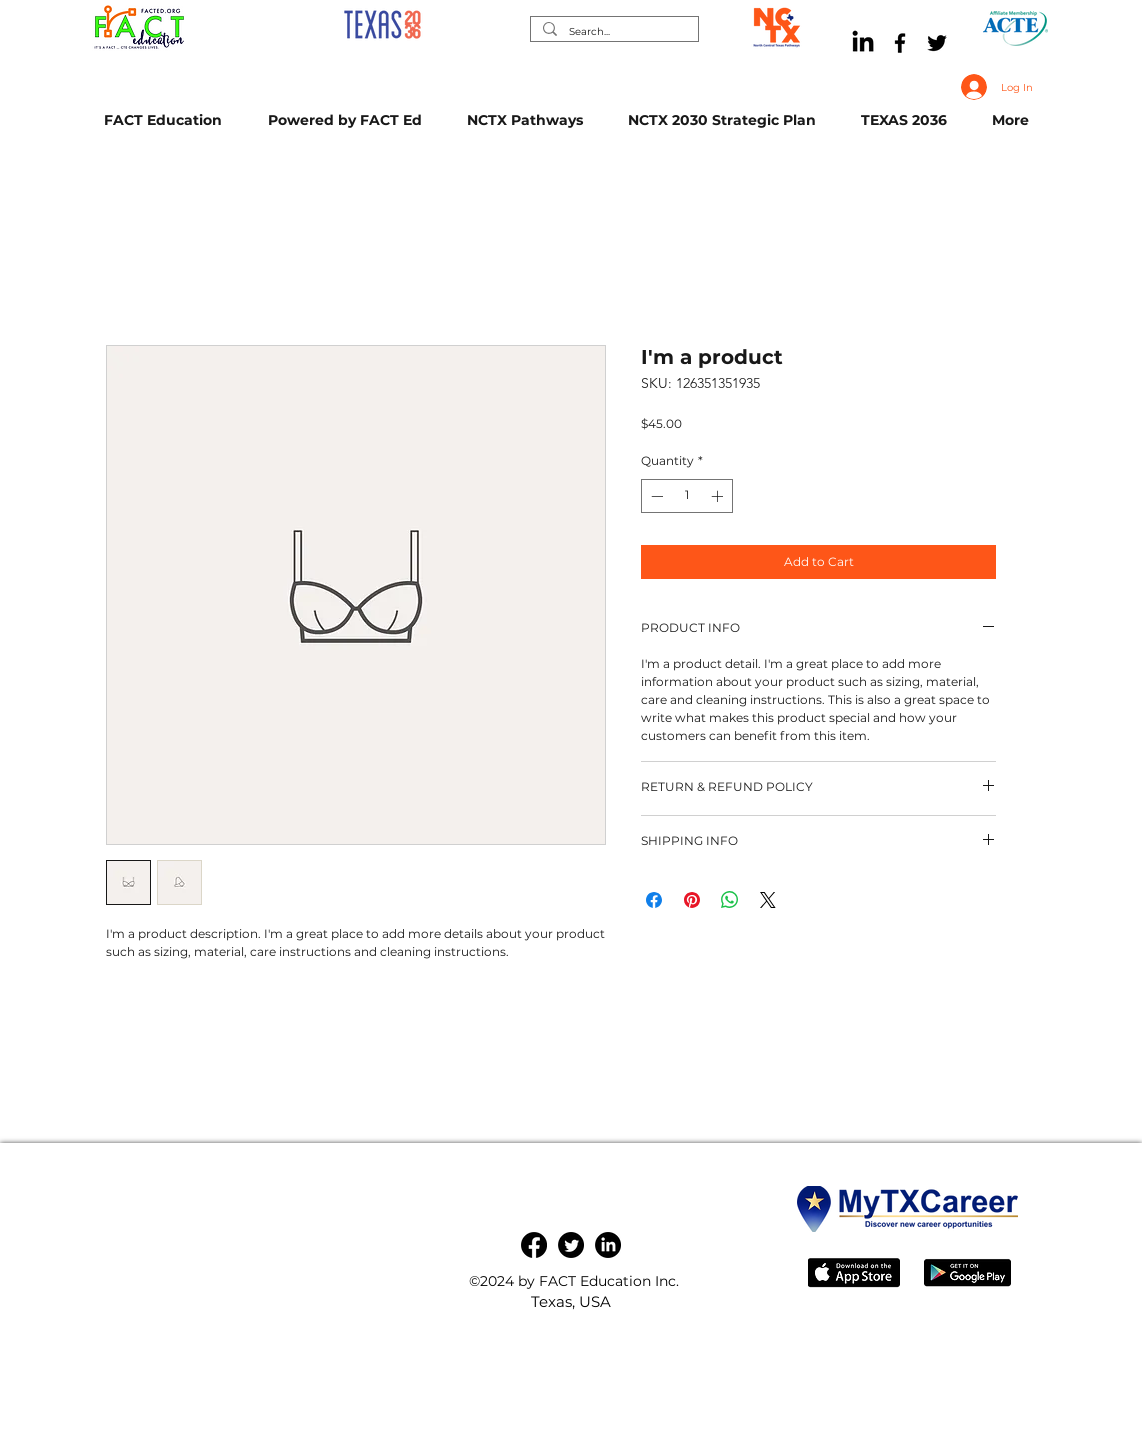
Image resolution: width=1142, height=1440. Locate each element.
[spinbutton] (687, 496)
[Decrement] (655, 496)
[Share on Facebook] (654, 900)
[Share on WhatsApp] (730, 900)
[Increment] (719, 496)
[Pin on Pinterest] (692, 900)
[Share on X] (768, 900)
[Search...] (612, 31)
